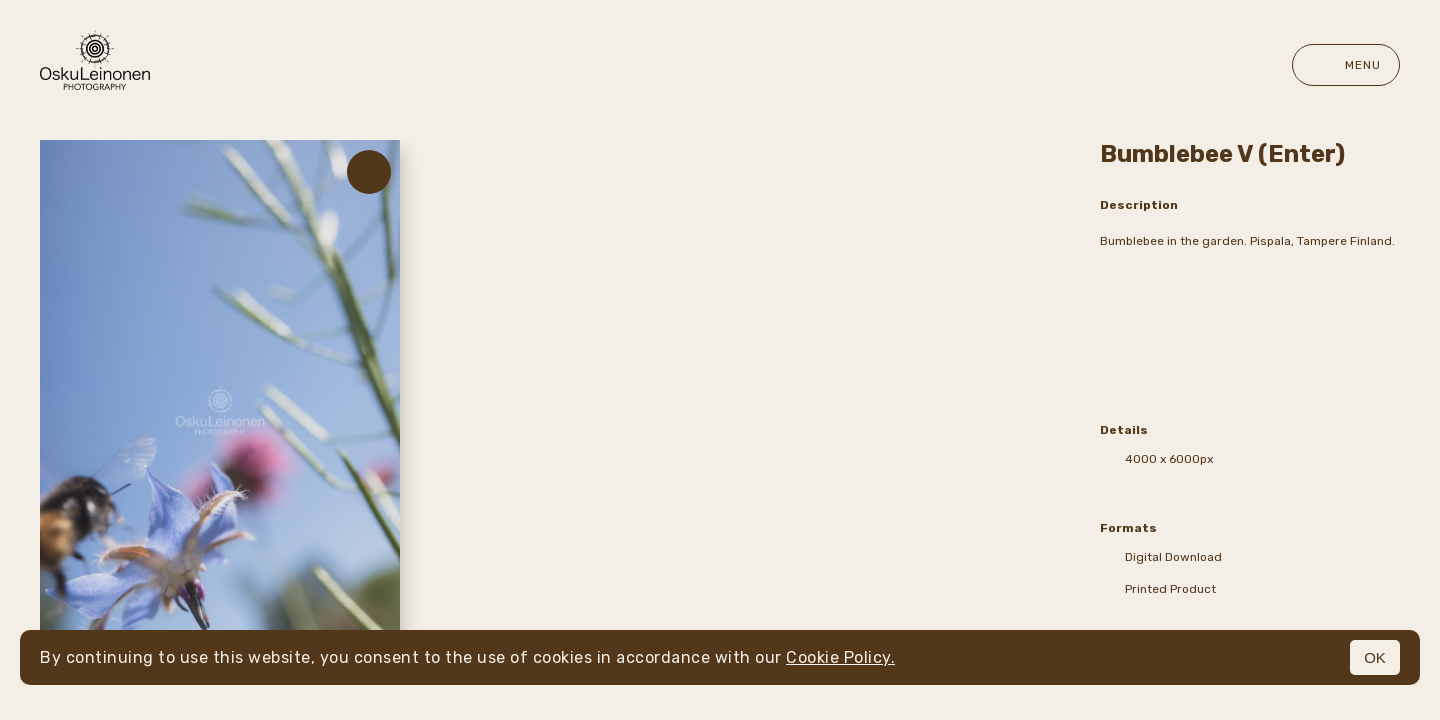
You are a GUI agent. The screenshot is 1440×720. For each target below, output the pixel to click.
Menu (1346, 65)
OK (1375, 657)
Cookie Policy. (840, 657)
